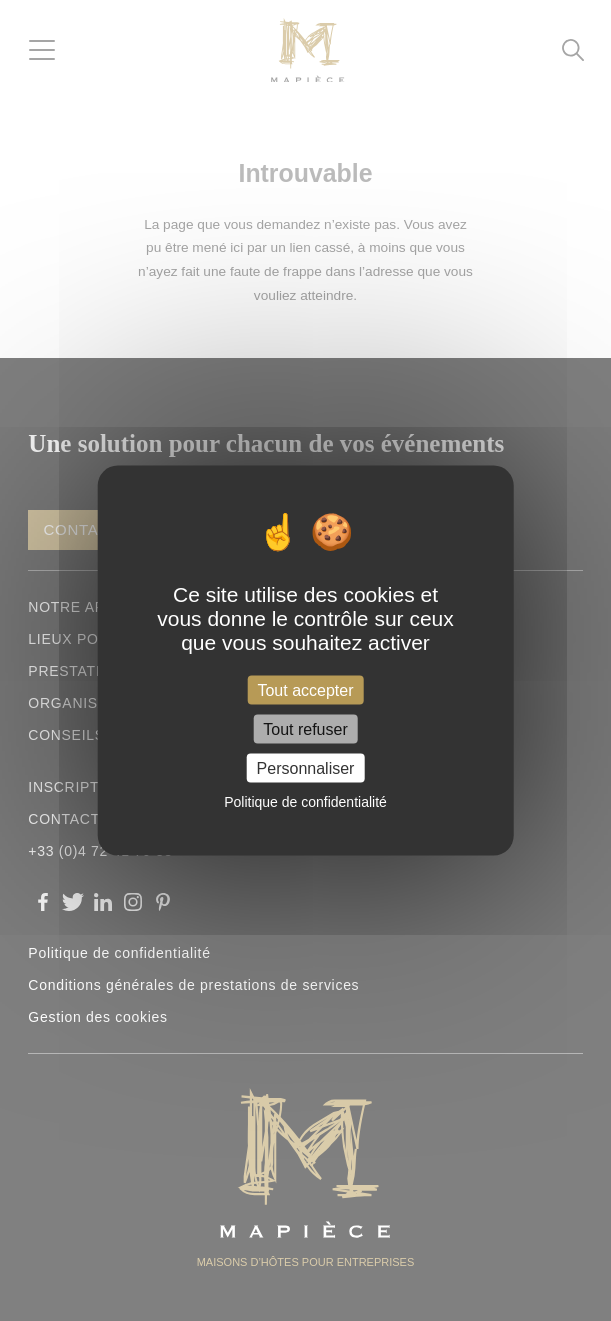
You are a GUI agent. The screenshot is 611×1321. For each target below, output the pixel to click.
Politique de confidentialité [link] (305, 802)
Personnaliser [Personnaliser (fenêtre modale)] (306, 768)
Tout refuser (305, 729)
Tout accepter (305, 689)
